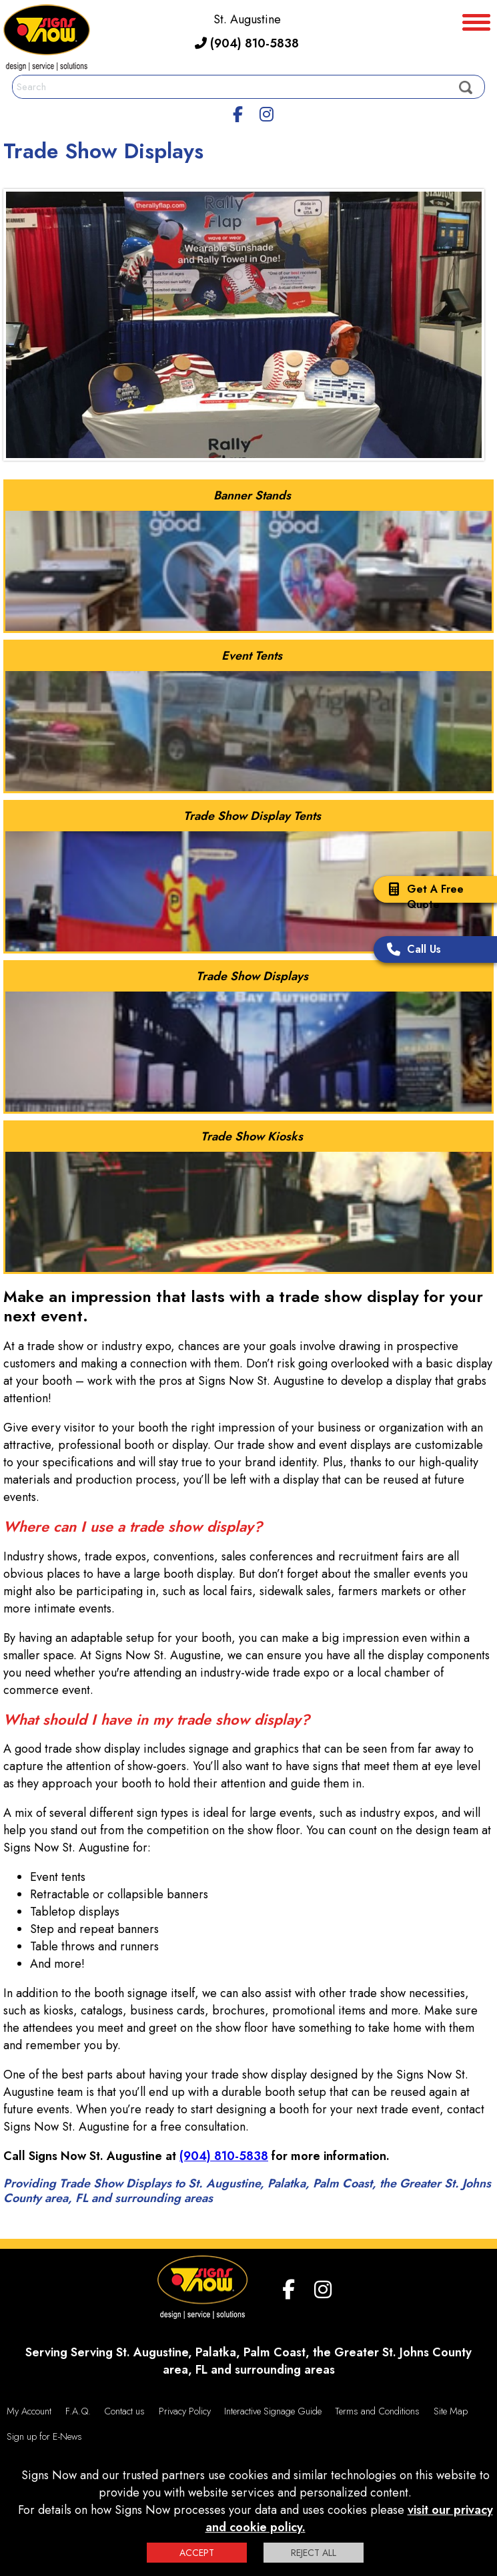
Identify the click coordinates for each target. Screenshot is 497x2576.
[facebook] (237, 112)
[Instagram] (267, 112)
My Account (29, 2411)
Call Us (410, 950)
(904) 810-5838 (247, 43)
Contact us (124, 2411)
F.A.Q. (78, 2411)
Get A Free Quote (422, 896)
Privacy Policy (185, 2411)
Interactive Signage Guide (273, 2411)
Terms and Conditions (377, 2411)
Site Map (451, 2411)
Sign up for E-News (44, 2436)
